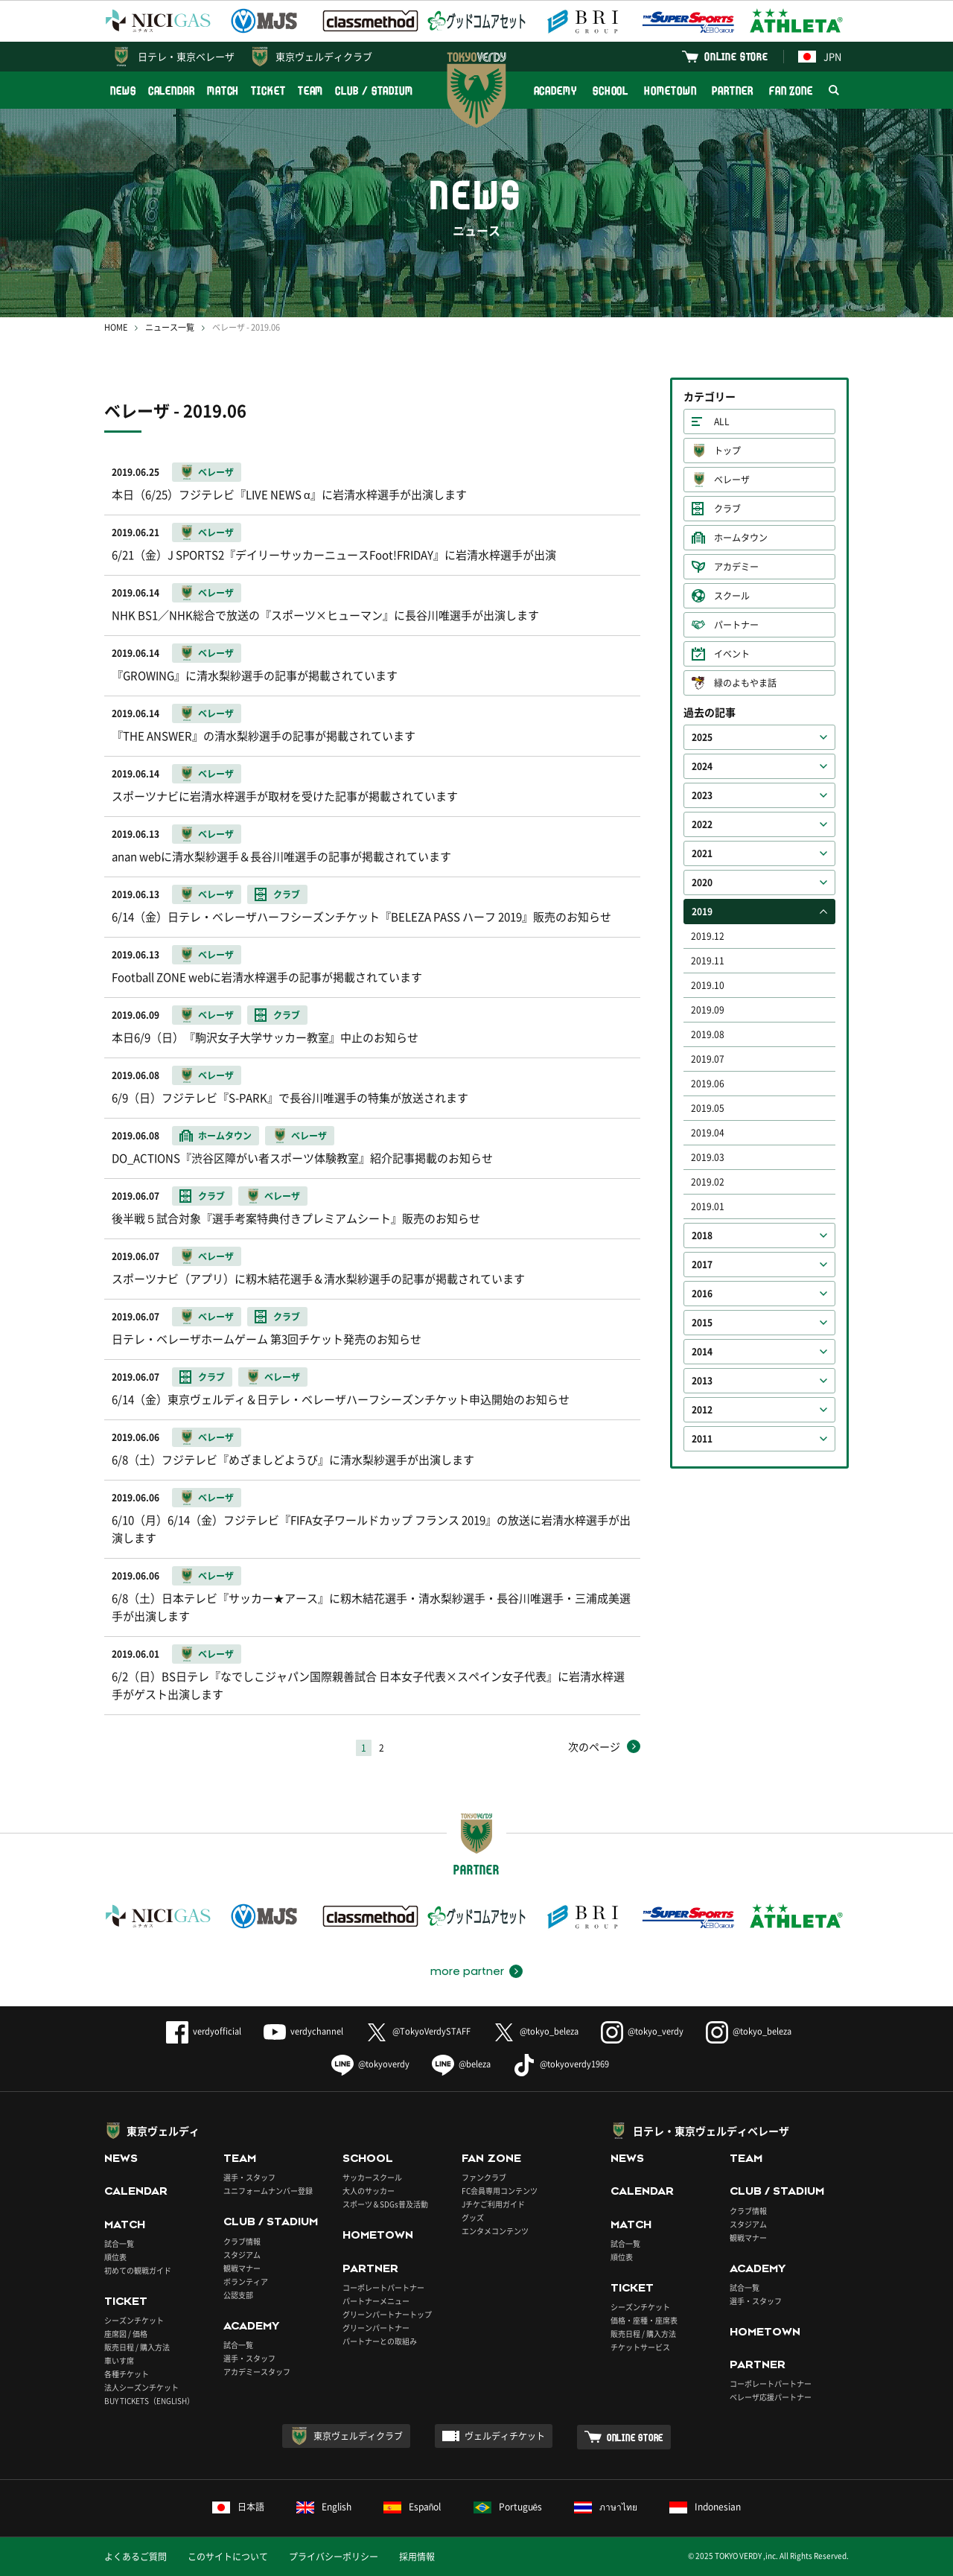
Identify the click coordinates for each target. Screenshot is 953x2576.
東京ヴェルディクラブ (323, 56)
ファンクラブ (484, 2177)
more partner (467, 1971)
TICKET (268, 90)
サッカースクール (372, 2177)
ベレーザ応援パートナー (771, 2396)
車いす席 (119, 2360)
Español (412, 2506)
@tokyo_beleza (536, 2031)
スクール (732, 595)
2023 (702, 795)
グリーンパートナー (375, 2327)
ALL (722, 421)
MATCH (223, 90)
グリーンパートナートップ (387, 2314)
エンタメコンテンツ (495, 2230)
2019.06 (707, 1083)
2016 (702, 1293)
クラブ (727, 508)
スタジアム (242, 2254)
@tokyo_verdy (642, 2031)
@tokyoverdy (370, 2064)
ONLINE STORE (736, 56)
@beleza (461, 2064)
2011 (702, 1439)
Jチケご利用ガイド (493, 2204)
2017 (702, 1264)
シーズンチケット (134, 2320)
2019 (702, 911)
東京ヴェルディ (163, 2130)
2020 (702, 882)
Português (508, 2506)
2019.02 (707, 1182)
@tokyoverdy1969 (561, 2064)
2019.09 (707, 1010)
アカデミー (736, 566)
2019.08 (707, 1034)
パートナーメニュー (375, 2300)
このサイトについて (228, 2556)
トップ (727, 450)
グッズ (473, 2217)
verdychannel (303, 2031)
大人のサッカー (368, 2190)
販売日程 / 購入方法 (137, 2347)
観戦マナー (242, 2268)
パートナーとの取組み (379, 2341)
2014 (702, 1351)
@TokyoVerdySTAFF (418, 2031)
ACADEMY (555, 90)
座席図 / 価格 (125, 2333)
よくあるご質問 (135, 2556)
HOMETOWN (670, 90)
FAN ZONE (791, 90)
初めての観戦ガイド (137, 2270)
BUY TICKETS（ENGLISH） (149, 2400)
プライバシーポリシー (333, 2556)
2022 (702, 824)
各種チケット (126, 2373)
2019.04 (707, 1132)
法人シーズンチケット (141, 2387)
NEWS (123, 90)
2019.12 (707, 936)
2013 (702, 1380)
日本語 (238, 2506)
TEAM (311, 90)
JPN (819, 56)
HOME (115, 327)
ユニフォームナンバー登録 (268, 2190)
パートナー (736, 625)
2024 (702, 766)
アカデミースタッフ (256, 2371)
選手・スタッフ (249, 2177)
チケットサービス (640, 2347)
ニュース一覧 (169, 327)
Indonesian (705, 2506)
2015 (702, 1322)
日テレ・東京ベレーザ (186, 56)
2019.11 (707, 960)
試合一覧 (119, 2243)
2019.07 (707, 1059)
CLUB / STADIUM (374, 90)
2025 (702, 737)
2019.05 (707, 1108)
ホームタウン (741, 537)
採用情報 (417, 2556)
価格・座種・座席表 (644, 2320)
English (323, 2506)
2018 (702, 1235)
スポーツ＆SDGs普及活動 (385, 2204)
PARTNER (732, 90)
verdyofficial (203, 2031)
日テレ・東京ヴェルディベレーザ (711, 2130)
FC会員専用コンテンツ (500, 2190)
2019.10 (707, 985)
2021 (702, 853)
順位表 (115, 2256)
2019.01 (707, 1206)
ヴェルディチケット (505, 2436)
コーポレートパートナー (383, 2287)
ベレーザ (732, 479)
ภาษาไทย (605, 2506)
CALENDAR (171, 90)
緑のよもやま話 (745, 683)
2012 (702, 1409)
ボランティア (245, 2281)
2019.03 (707, 1157)
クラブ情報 (242, 2241)
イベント (732, 654)
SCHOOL (610, 90)
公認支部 (238, 2294)
